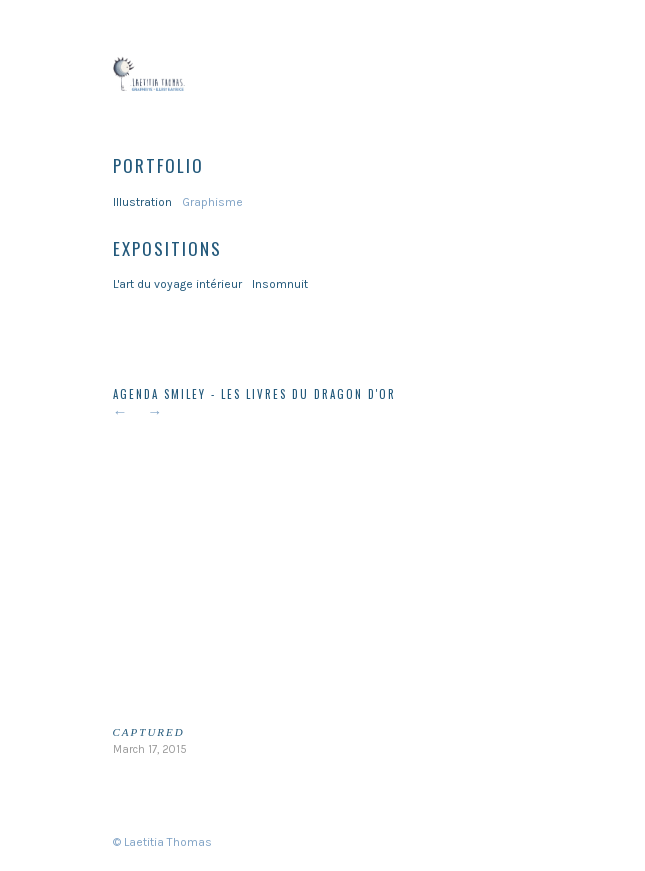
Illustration (142, 202)
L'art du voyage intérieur (177, 284)
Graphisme (212, 202)
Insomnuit (280, 284)
